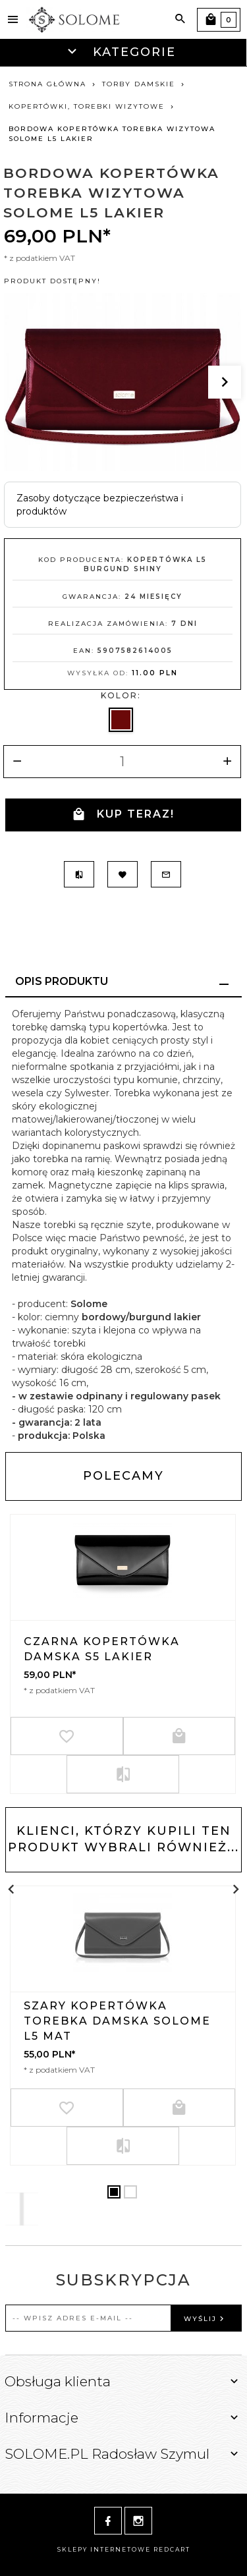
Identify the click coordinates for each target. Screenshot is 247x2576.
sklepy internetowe (104, 2549)
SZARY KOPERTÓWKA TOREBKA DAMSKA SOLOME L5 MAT (117, 2021)
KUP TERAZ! (123, 815)
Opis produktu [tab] (61, 981)
